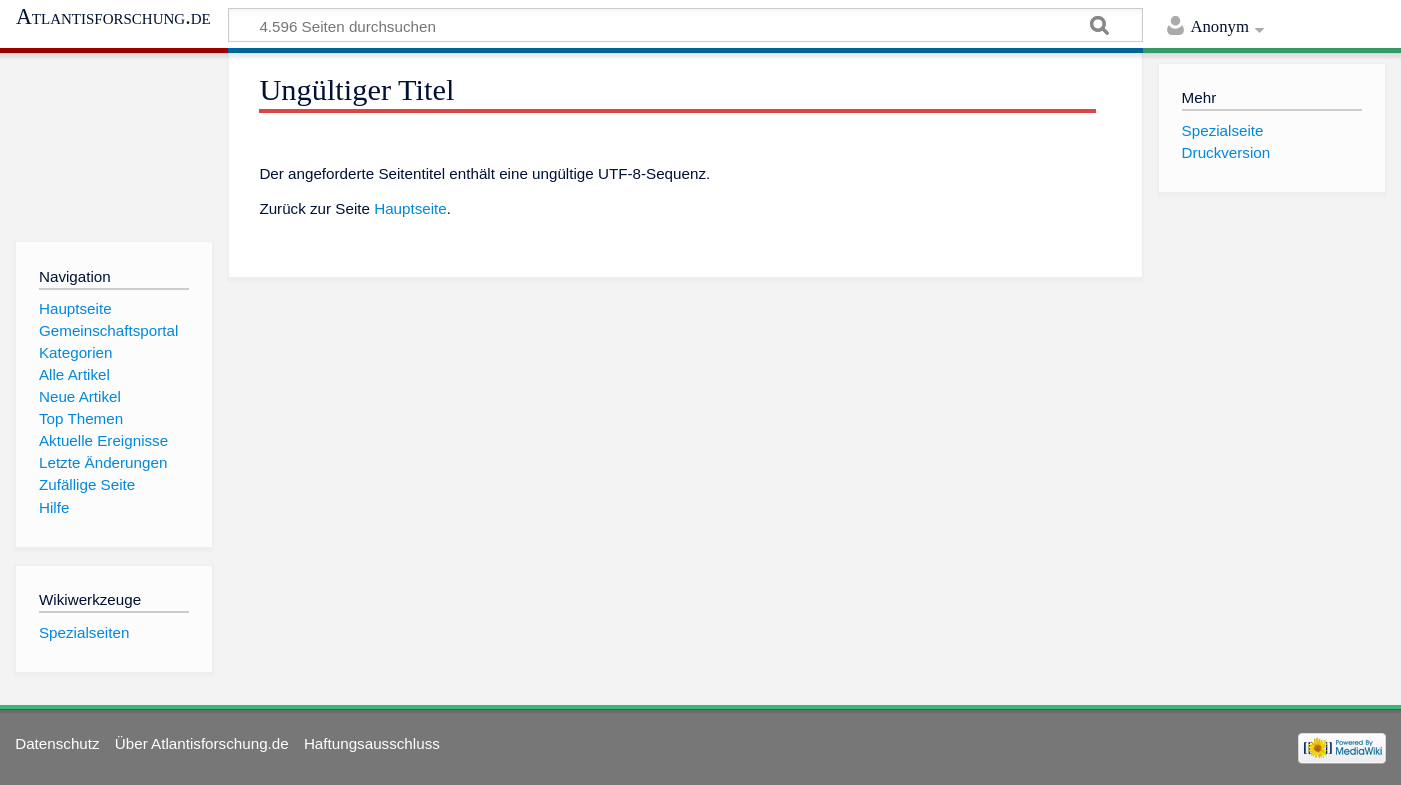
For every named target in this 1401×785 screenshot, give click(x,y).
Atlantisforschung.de (113, 17)
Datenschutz (57, 743)
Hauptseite (410, 208)
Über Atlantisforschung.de (202, 743)
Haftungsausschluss (372, 743)
